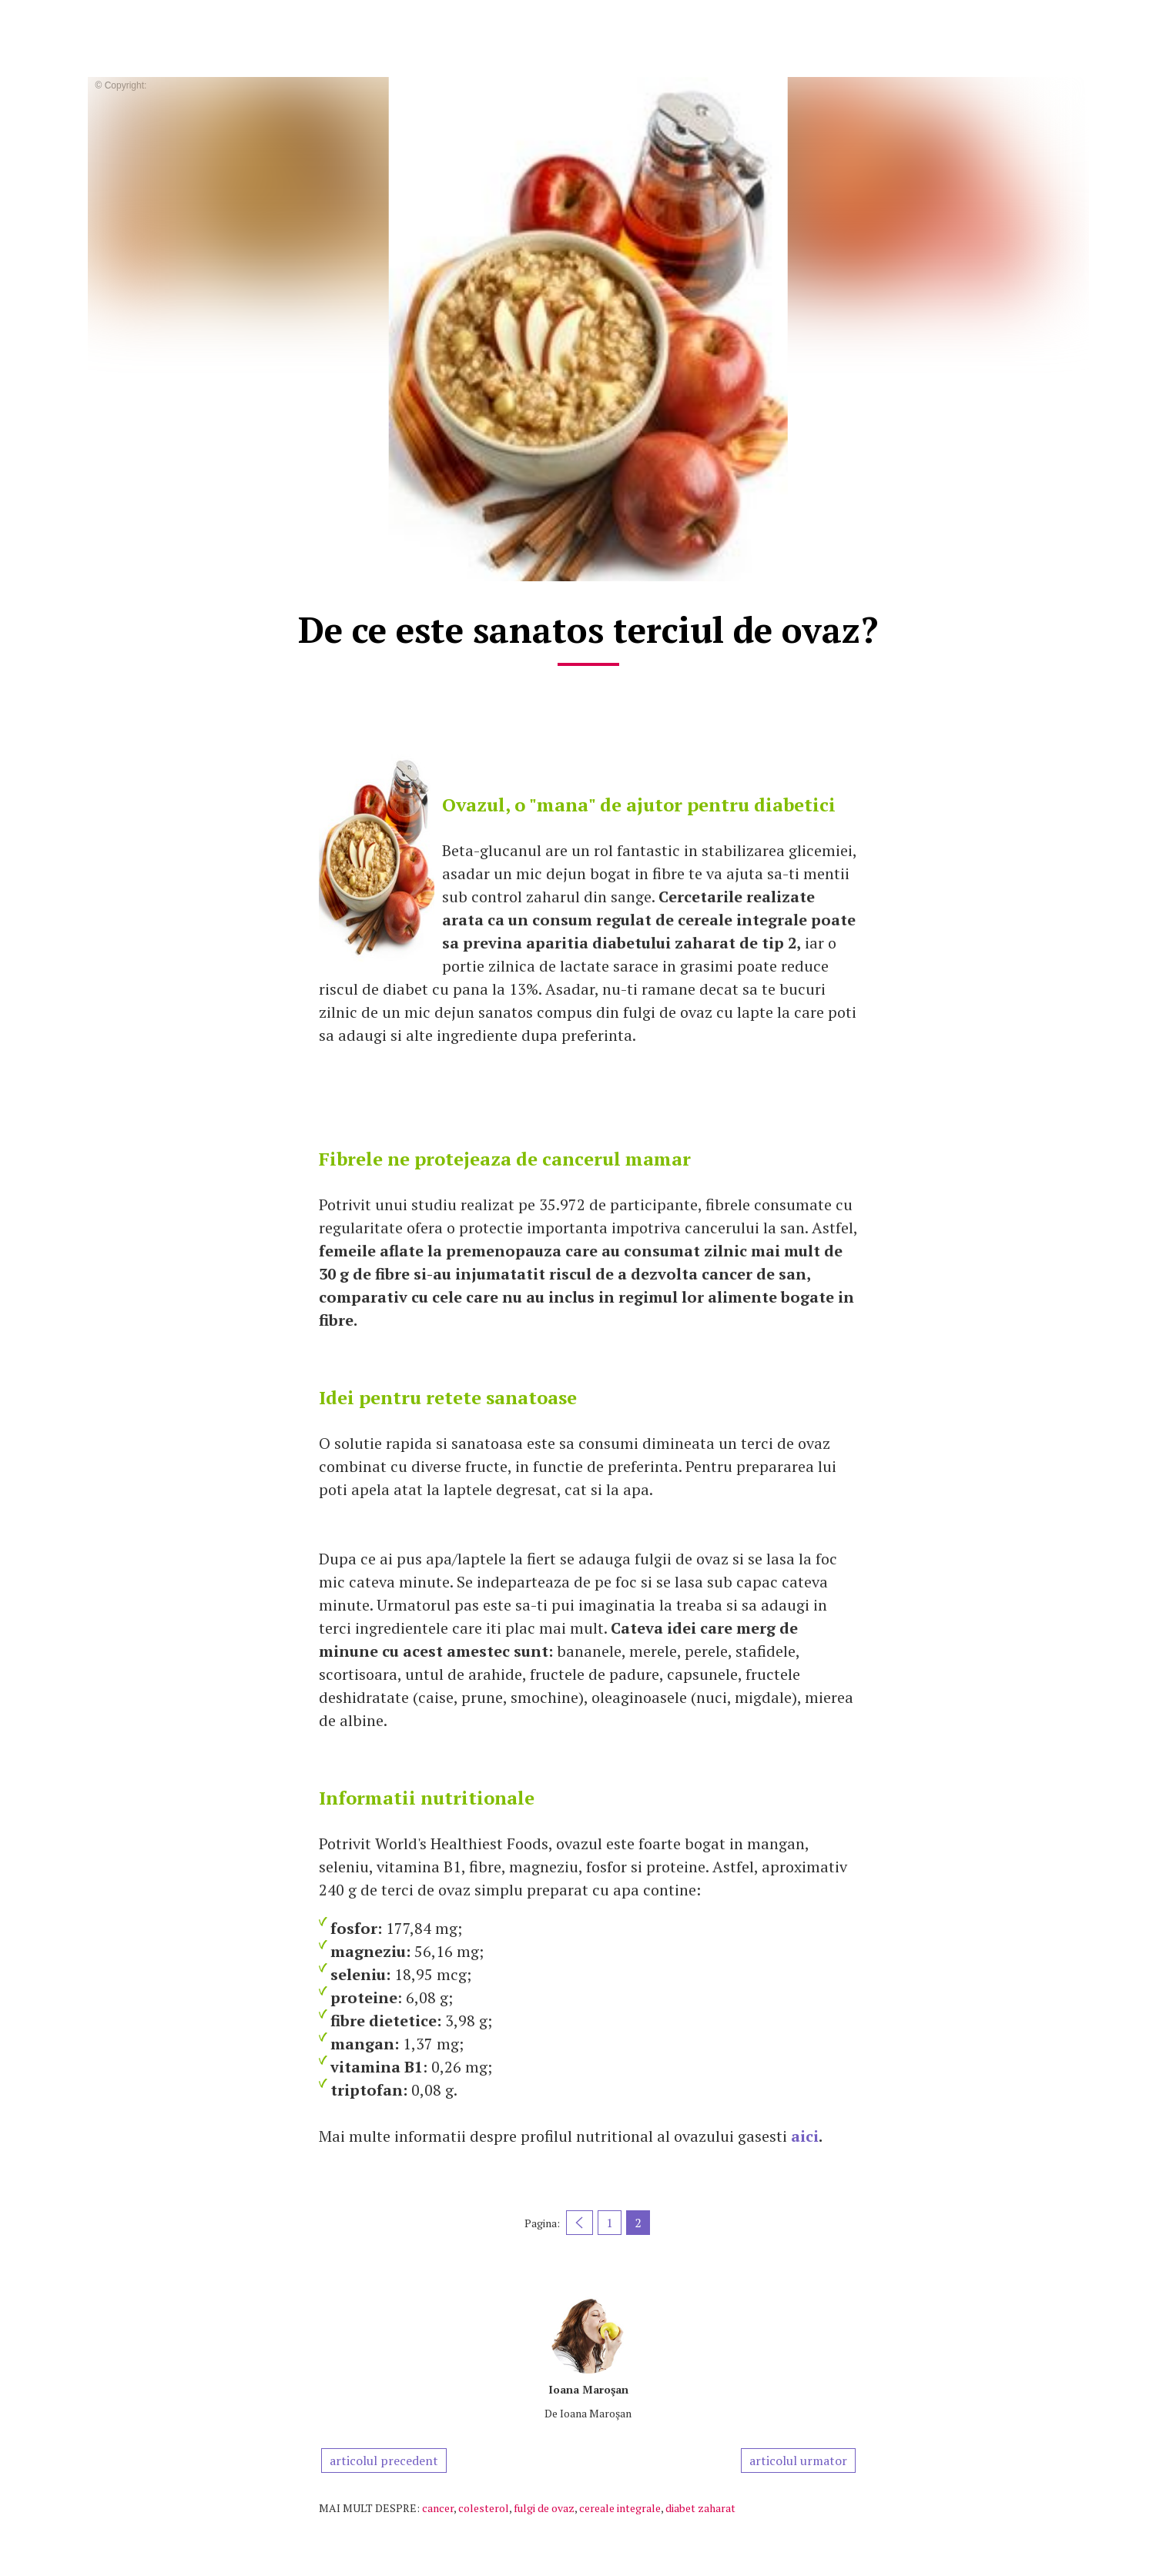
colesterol (483, 2508)
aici (805, 2136)
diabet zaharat (700, 2508)
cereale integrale (620, 2508)
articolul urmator (798, 2460)
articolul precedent (384, 2460)
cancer (438, 2508)
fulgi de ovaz (544, 2508)
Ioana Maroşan (588, 2389)
